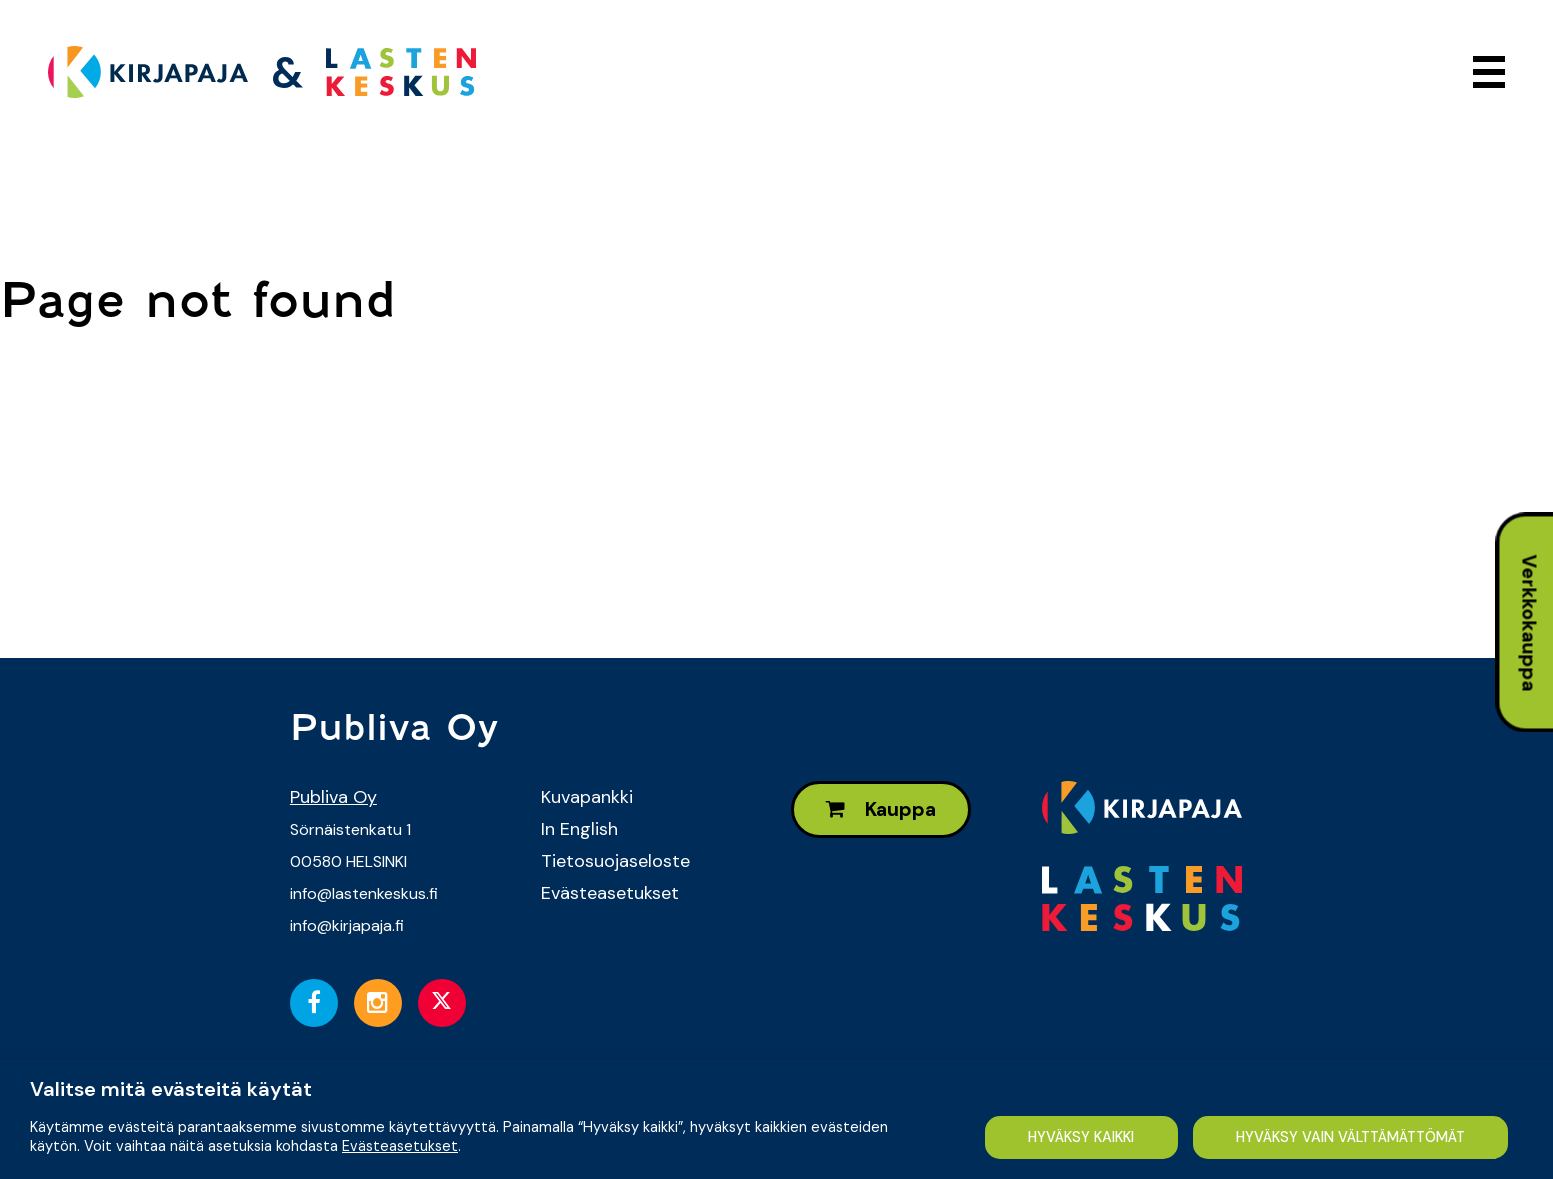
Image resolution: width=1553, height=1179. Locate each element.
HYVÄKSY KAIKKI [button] (1081, 1137)
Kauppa (881, 809)
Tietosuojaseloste (615, 861)
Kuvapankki (587, 797)
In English (579, 829)
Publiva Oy (333, 797)
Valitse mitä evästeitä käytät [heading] (171, 1089)
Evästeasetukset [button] (400, 1146)
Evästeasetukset (610, 893)
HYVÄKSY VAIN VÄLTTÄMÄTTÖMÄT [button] (1350, 1137)
